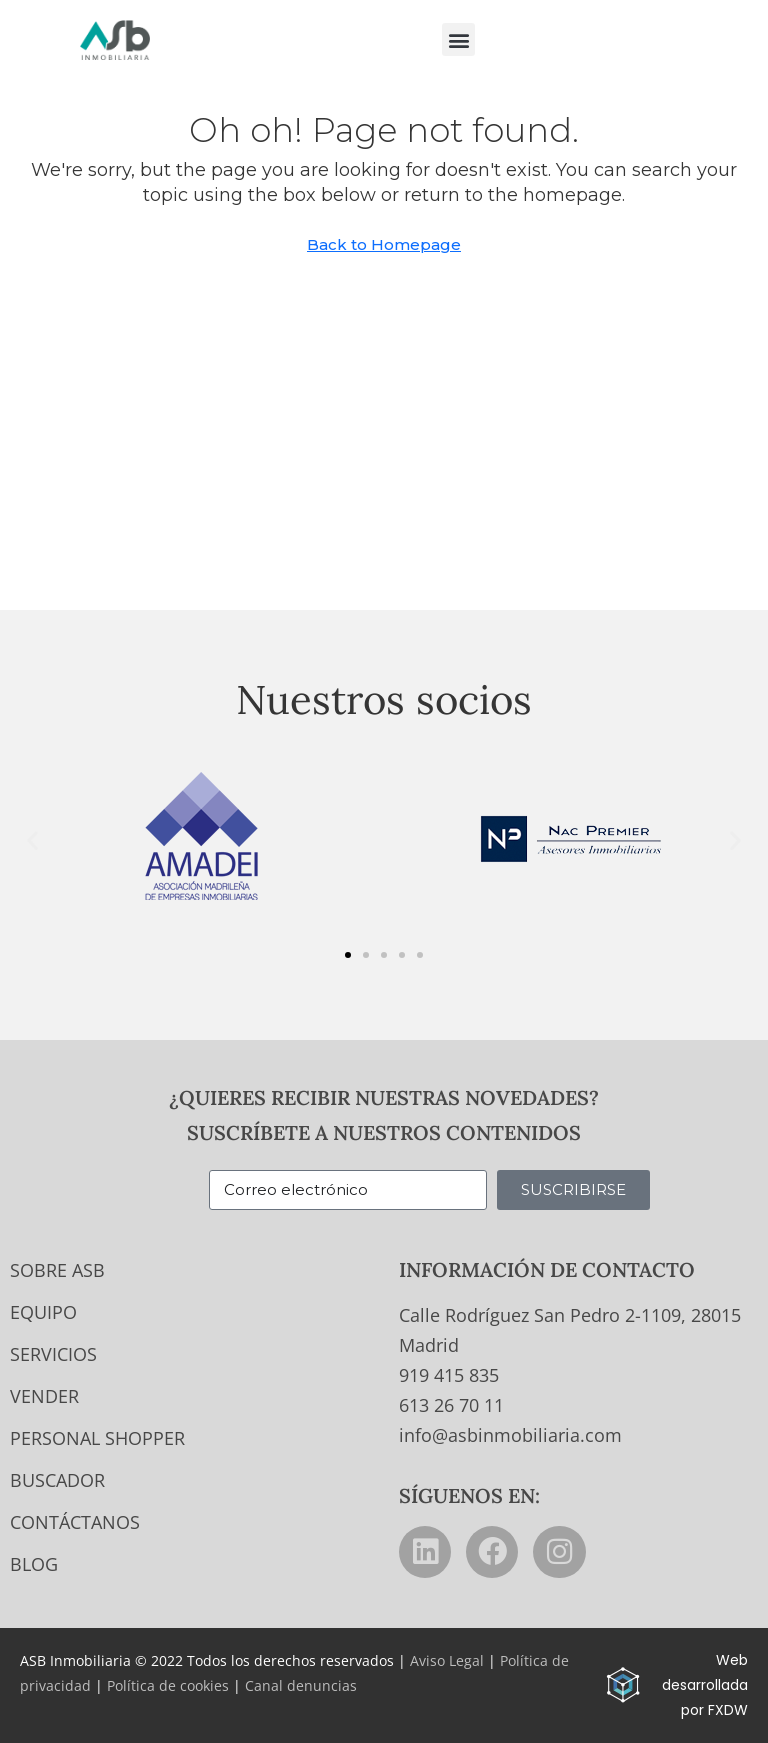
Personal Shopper (97, 1438)
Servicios (53, 1354)
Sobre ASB (57, 1270)
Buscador (57, 1480)
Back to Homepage (384, 244)
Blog (34, 1564)
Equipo (43, 1312)
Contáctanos (75, 1522)
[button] (458, 39)
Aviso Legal (447, 1660)
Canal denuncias (301, 1685)
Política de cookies (168, 1685)
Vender (44, 1396)
